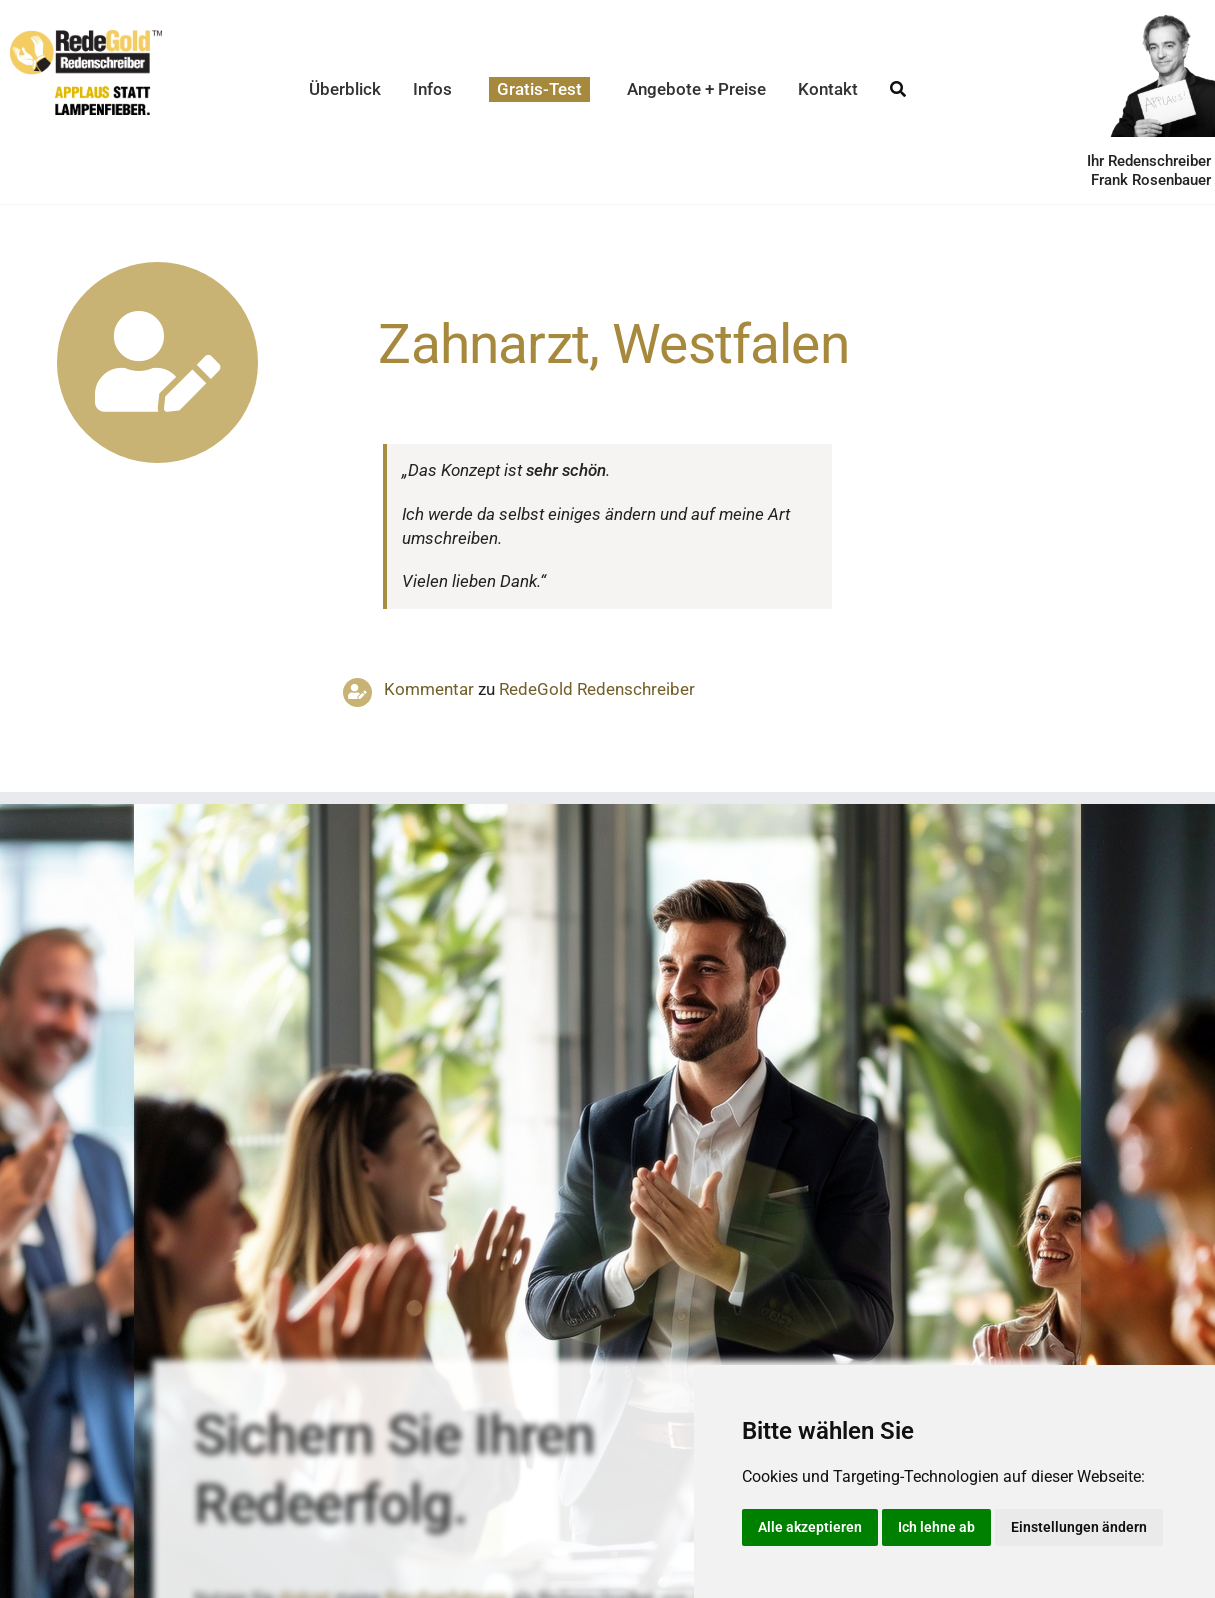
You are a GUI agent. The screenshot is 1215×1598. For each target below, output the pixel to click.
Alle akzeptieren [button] (810, 1527)
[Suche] (898, 89)
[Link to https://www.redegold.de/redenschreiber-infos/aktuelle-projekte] (157, 362)
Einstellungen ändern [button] (1079, 1527)
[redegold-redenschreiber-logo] (86, 38)
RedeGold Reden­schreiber (597, 689)
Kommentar (429, 689)
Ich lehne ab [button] (936, 1527)
